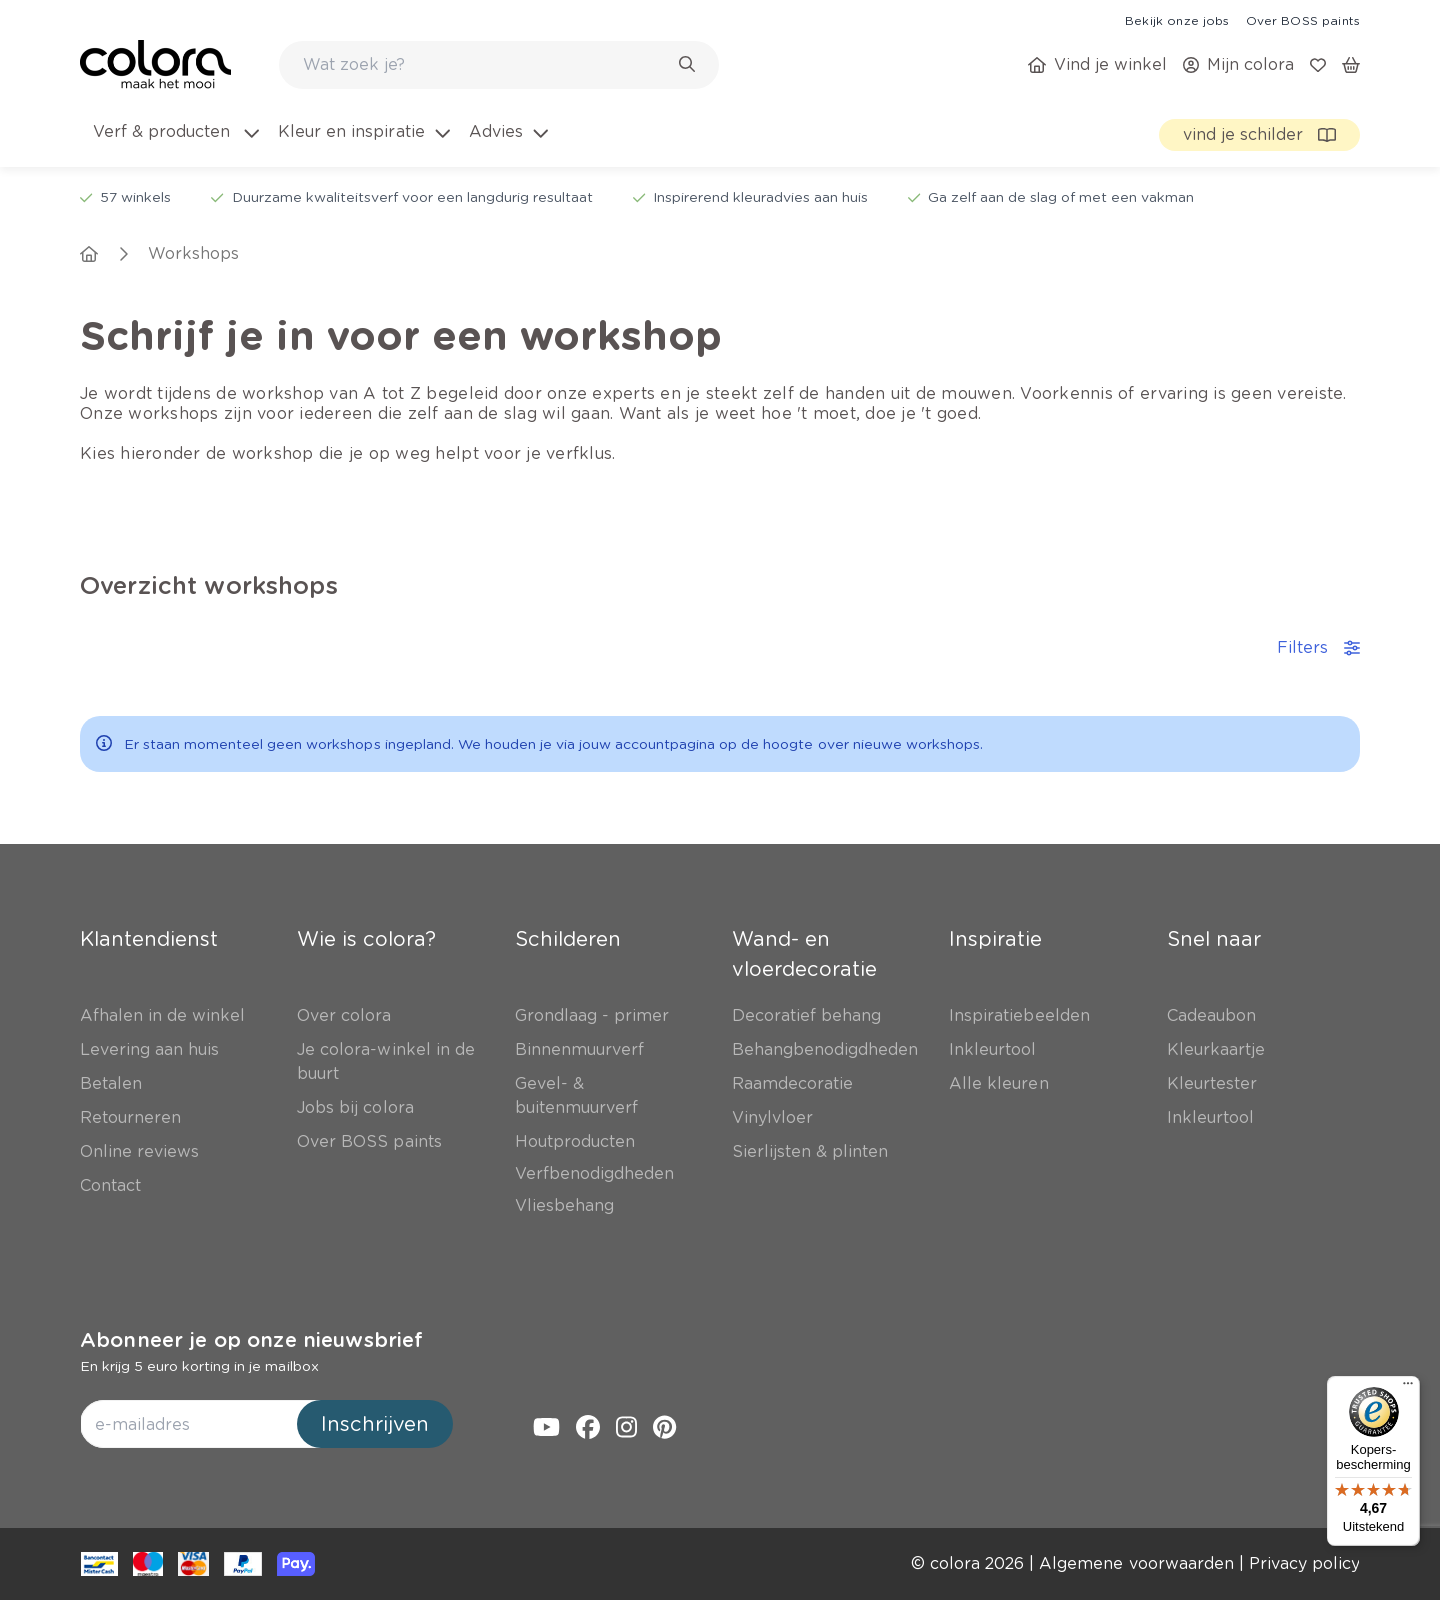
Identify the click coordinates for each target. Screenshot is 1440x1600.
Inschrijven (375, 1424)
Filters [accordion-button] (1318, 647)
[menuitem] (174, 144)
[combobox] (499, 65)
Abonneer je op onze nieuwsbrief (251, 1340)
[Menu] (1408, 1388)
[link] (1177, 20)
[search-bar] (486, 65)
